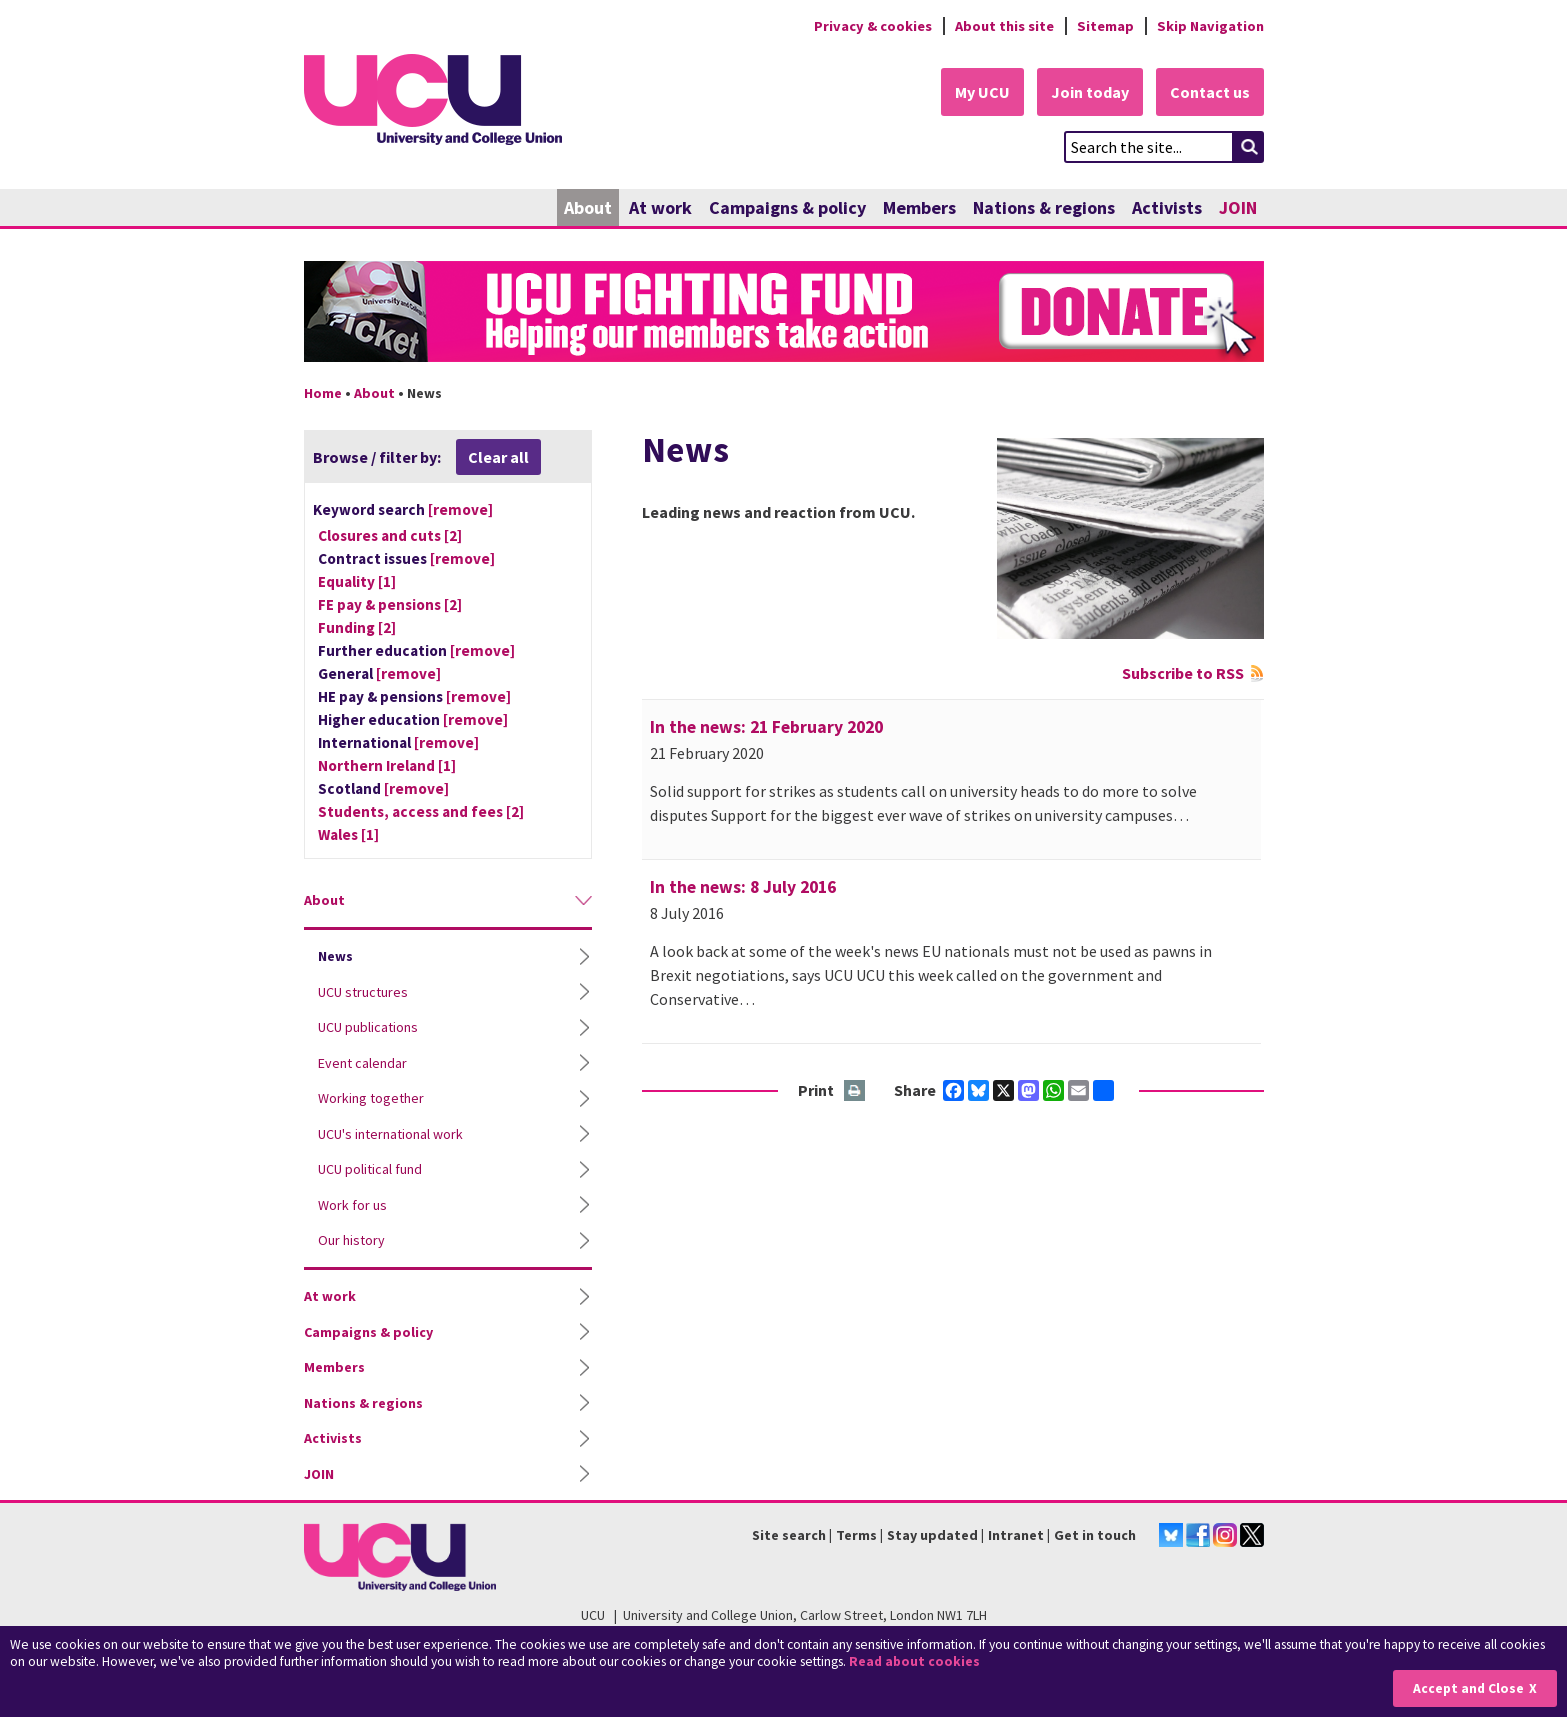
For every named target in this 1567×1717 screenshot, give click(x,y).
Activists (1167, 207)
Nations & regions (1044, 207)
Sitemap (1105, 26)
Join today (1090, 92)
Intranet (1016, 1535)
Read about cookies (914, 1661)
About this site (1004, 26)
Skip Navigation (1210, 26)
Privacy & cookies (873, 26)
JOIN (1238, 207)
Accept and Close (1468, 1688)
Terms (856, 1535)
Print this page (855, 1091)
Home (323, 393)
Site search (789, 1535)
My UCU (982, 92)
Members (919, 207)
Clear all (498, 457)
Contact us (1210, 92)
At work (660, 207)
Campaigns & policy (787, 207)
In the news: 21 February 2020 (766, 727)
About (588, 207)
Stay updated (932, 1535)
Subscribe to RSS (1183, 673)
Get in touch (1095, 1535)
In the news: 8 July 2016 (743, 887)
